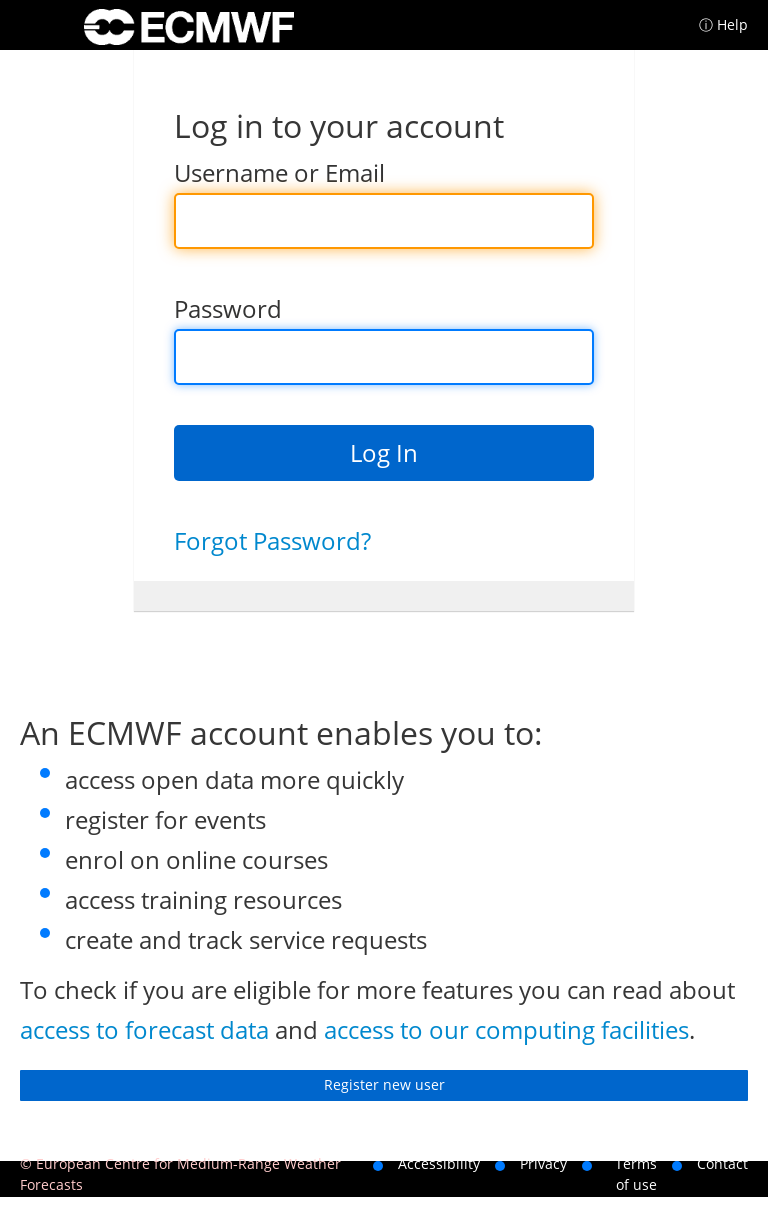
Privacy (543, 1163)
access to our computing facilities (506, 1029)
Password (228, 308)
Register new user (384, 1084)
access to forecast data (144, 1029)
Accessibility (439, 1163)
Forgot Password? (272, 540)
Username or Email (279, 172)
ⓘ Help (723, 24)
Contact (722, 1163)
